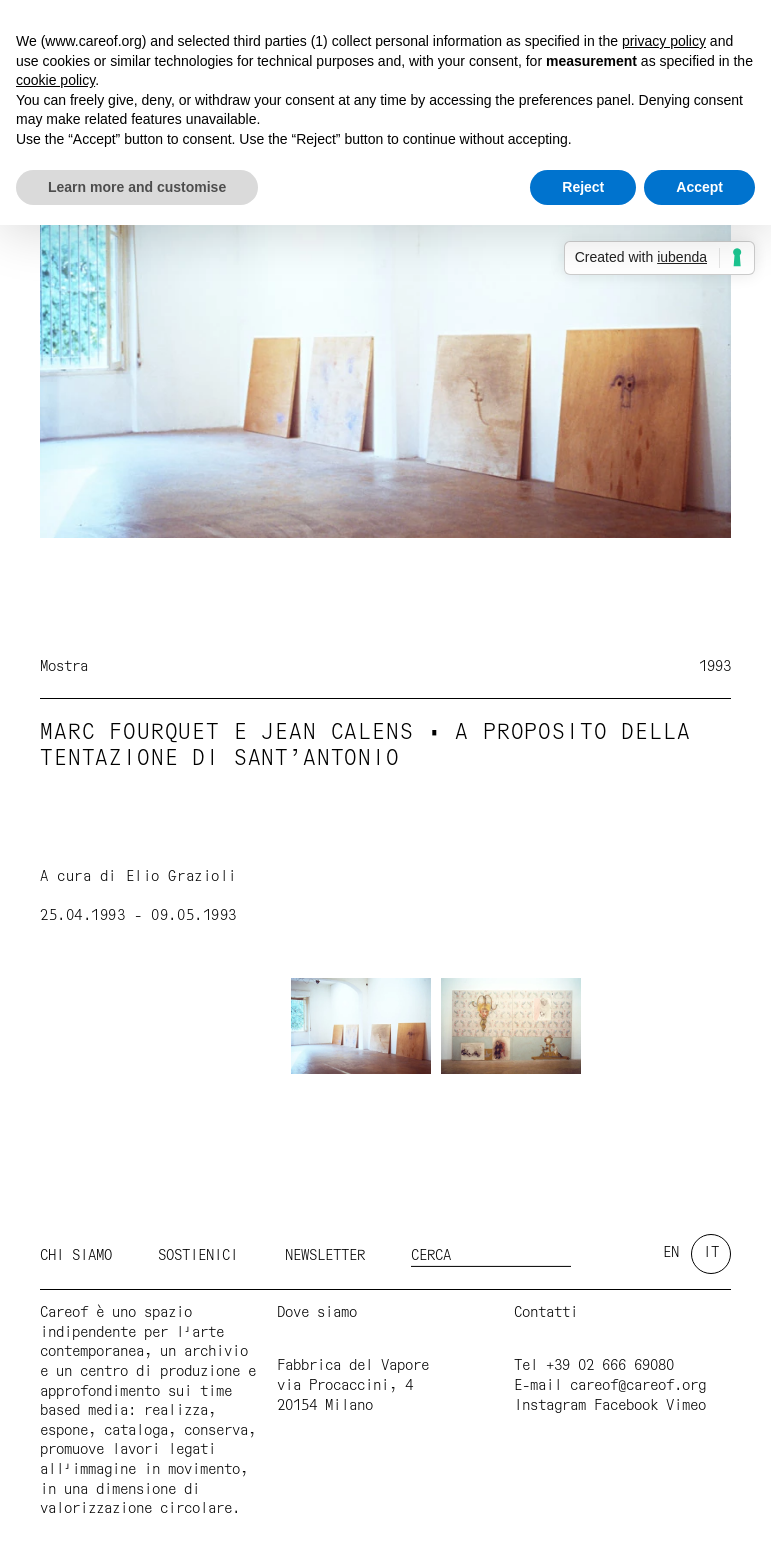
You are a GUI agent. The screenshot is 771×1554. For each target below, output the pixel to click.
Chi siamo (76, 1256)
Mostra (64, 667)
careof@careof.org (638, 1386)
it (711, 1253)
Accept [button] (699, 187)
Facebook (626, 1406)
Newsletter (325, 1256)
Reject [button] (583, 187)
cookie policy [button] (55, 80)
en (671, 1253)
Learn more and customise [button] (137, 187)
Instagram (550, 1406)
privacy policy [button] (664, 41)
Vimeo (686, 1406)
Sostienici (198, 1256)
